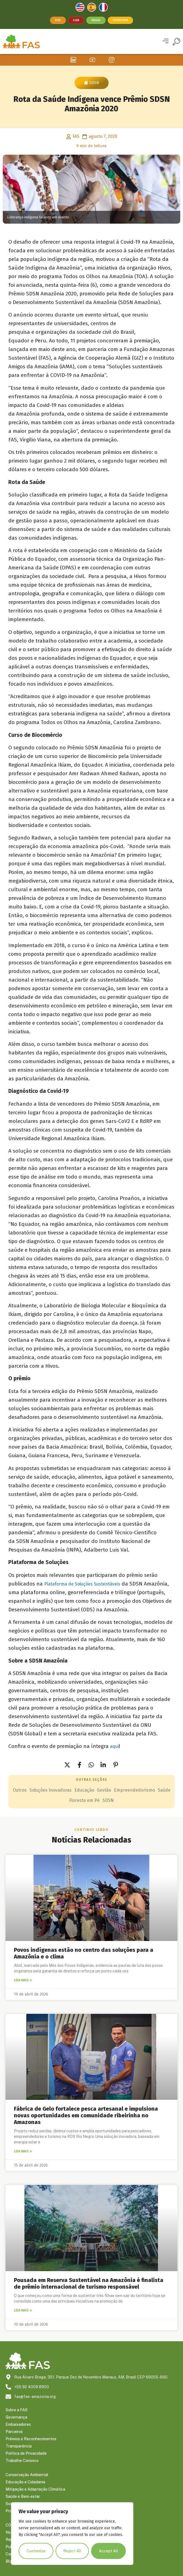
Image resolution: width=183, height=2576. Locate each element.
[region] (72, 2534)
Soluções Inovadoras (50, 1790)
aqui (114, 1746)
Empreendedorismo (134, 1790)
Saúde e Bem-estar (23, 2496)
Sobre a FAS (16, 2410)
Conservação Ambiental (27, 2475)
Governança (16, 2417)
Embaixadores (18, 2424)
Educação (84, 1790)
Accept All (108, 2551)
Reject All (72, 2551)
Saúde (164, 1790)
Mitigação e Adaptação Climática (35, 2489)
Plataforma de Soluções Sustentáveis (82, 1584)
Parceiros (14, 2431)
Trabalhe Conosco (22, 2460)
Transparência (19, 2446)
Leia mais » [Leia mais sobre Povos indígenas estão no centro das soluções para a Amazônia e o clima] (23, 1980)
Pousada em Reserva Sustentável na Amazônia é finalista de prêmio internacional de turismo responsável (88, 2283)
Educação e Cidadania (25, 2482)
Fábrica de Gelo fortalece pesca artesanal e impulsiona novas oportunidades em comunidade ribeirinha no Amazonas (86, 2115)
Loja (76, 20)
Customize (36, 2551)
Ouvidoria (120, 20)
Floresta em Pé (84, 1800)
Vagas (96, 20)
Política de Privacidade (26, 2453)
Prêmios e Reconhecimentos (31, 2439)
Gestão (104, 1790)
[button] (165, 41)
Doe (58, 20)
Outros (20, 1790)
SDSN (94, 82)
